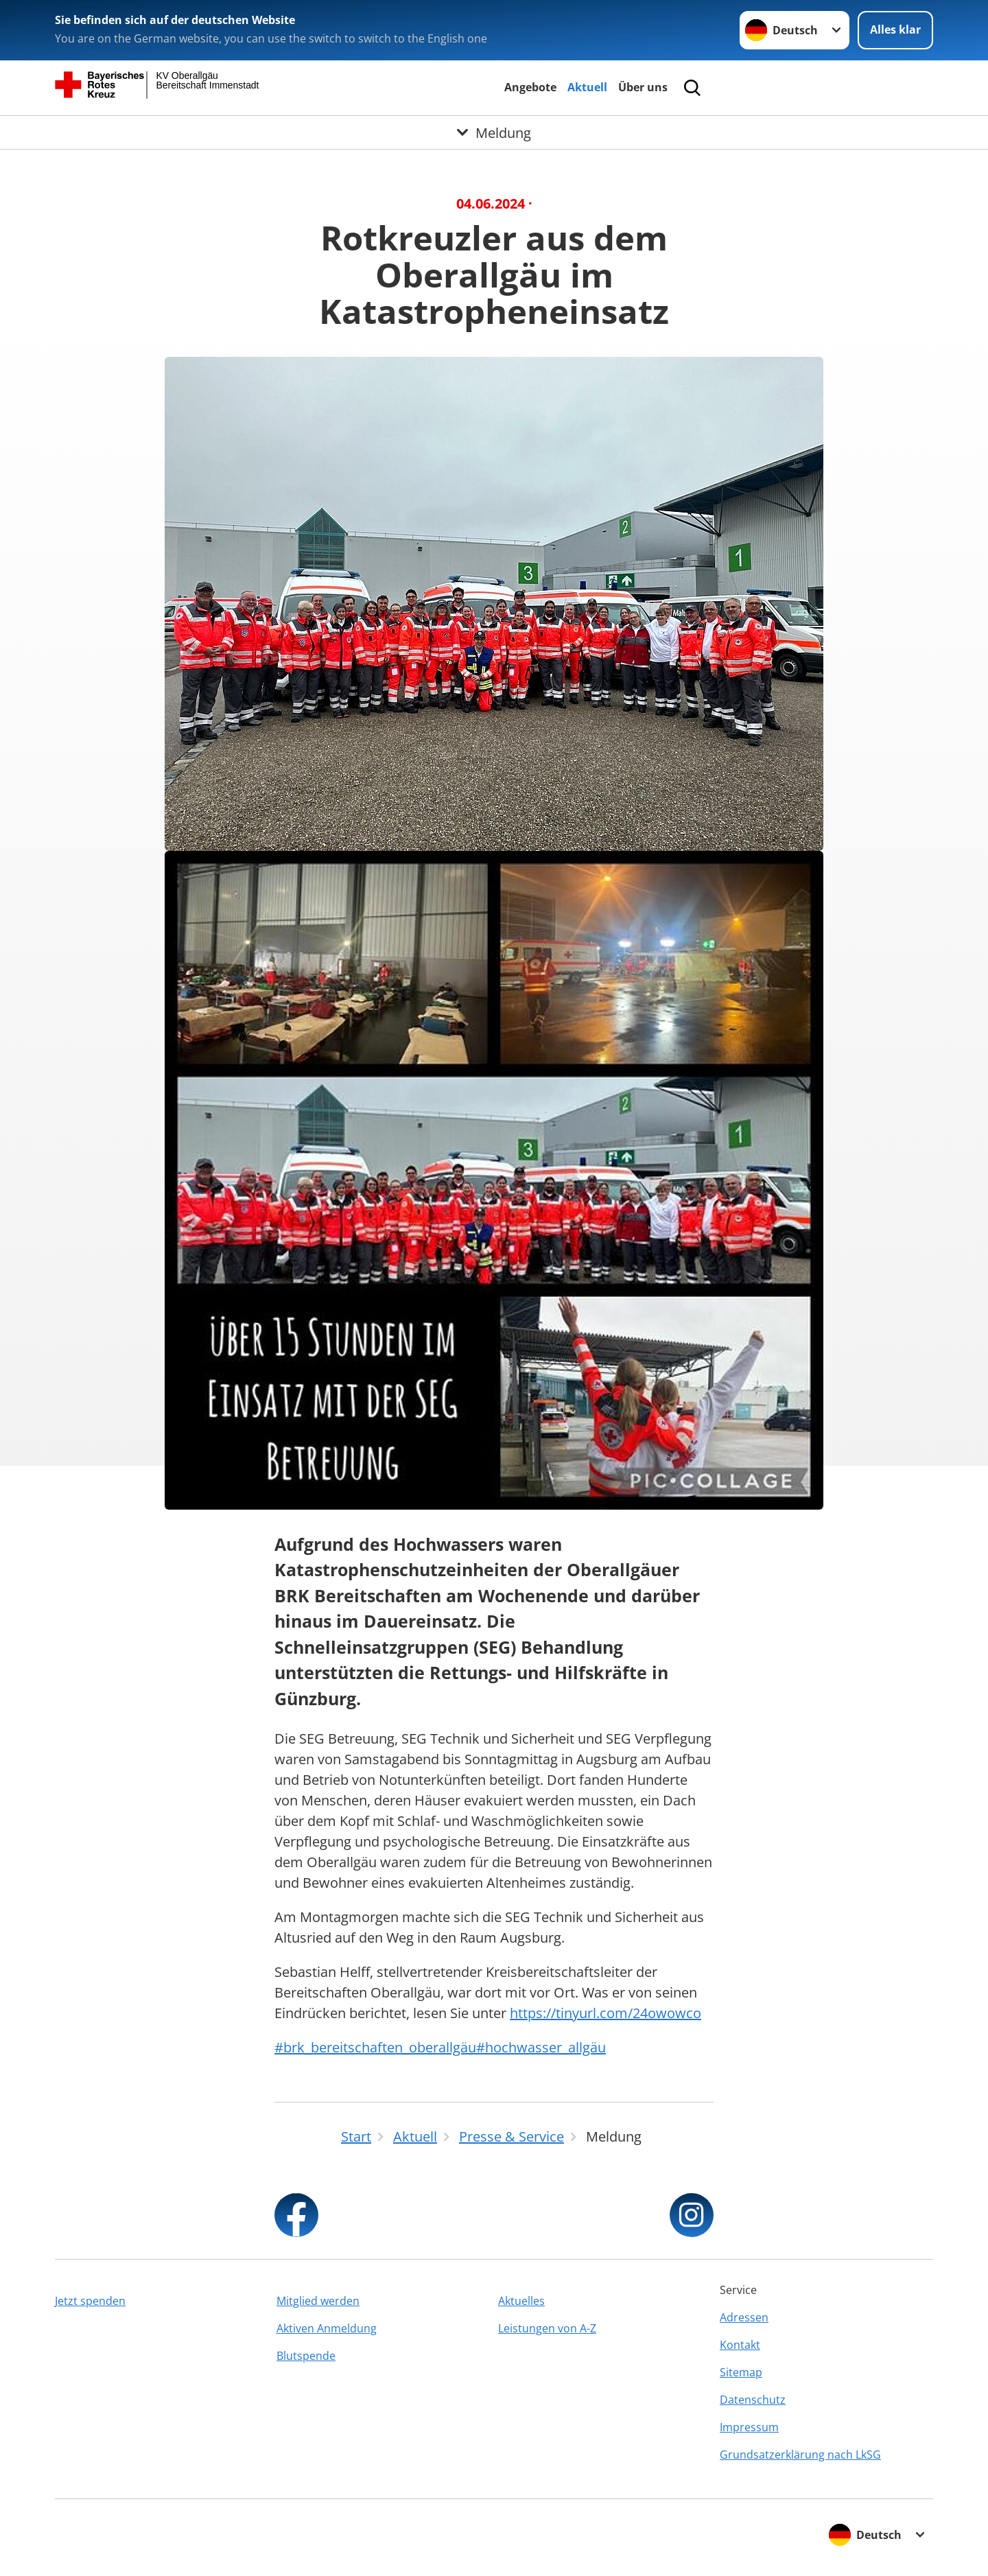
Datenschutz (753, 2399)
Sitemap (741, 2372)
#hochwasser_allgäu (541, 2047)
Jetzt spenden (90, 2300)
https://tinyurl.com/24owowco (605, 2013)
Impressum (749, 2427)
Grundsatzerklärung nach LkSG (800, 2454)
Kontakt (740, 2344)
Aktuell (587, 87)
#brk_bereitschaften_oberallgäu (375, 2047)
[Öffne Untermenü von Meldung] (494, 132)
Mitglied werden (318, 2300)
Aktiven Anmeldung (327, 2328)
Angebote (530, 87)
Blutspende (306, 2355)
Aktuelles (521, 2300)
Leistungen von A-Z (547, 2328)
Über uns (643, 87)
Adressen (744, 2317)
